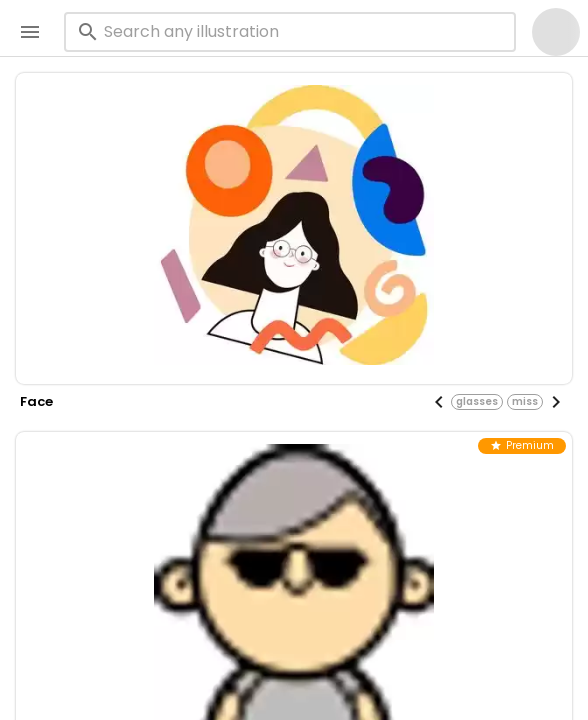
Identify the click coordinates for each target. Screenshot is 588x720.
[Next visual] (556, 402)
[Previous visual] (439, 402)
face (36, 401)
